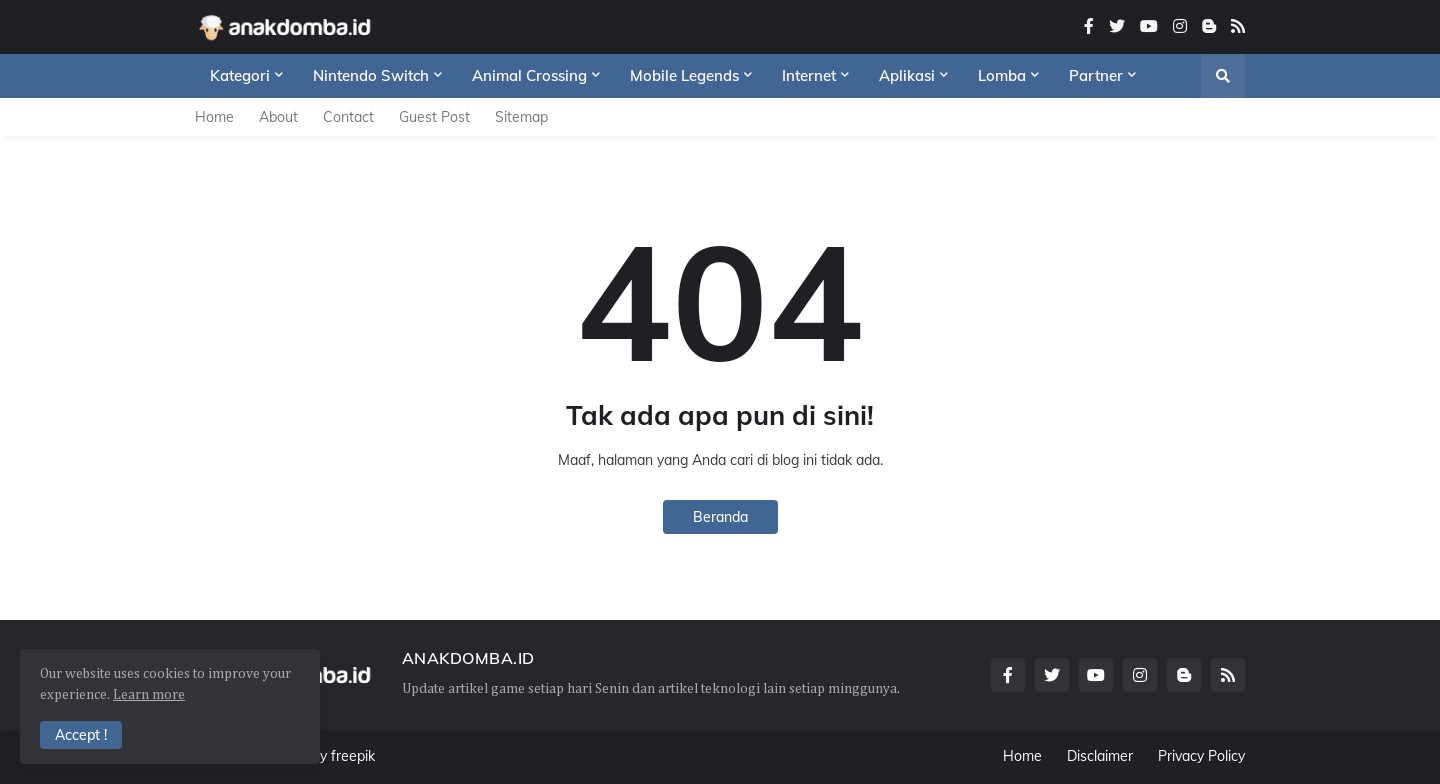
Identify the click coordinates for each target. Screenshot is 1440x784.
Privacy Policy (1201, 756)
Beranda (720, 517)
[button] (1223, 76)
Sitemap (521, 117)
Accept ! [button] (81, 735)
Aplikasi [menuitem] (907, 75)
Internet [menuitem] (809, 75)
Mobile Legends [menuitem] (684, 75)
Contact (348, 117)
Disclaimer (1100, 756)
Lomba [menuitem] (1002, 75)
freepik (353, 756)
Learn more (149, 695)
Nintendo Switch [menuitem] (371, 75)
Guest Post (434, 117)
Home (214, 117)
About (278, 117)
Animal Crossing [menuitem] (529, 75)
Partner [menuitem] (1096, 75)
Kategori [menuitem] (240, 75)
